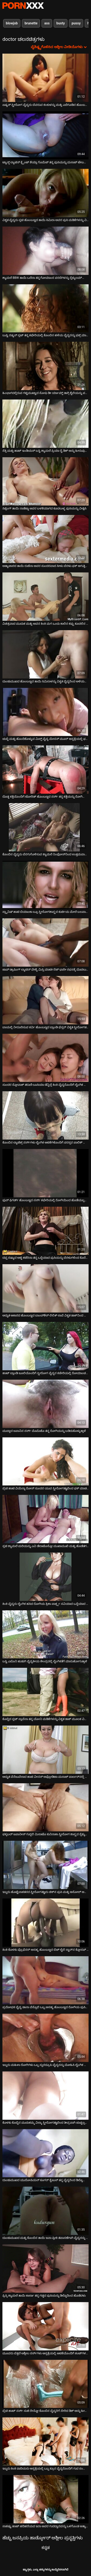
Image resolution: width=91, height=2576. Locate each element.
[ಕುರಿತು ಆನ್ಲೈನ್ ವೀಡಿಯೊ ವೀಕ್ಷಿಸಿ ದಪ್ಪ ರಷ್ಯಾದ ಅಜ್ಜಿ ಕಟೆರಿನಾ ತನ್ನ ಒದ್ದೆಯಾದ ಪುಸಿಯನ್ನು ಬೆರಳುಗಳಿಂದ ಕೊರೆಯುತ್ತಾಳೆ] (45, 1231)
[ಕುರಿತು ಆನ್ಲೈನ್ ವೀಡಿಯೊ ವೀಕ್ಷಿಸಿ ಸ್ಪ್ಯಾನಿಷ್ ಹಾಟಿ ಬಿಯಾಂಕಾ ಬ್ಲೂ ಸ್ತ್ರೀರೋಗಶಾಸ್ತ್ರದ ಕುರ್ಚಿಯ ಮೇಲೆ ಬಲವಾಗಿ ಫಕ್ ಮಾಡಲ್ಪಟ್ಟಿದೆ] (45, 885)
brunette (31, 23)
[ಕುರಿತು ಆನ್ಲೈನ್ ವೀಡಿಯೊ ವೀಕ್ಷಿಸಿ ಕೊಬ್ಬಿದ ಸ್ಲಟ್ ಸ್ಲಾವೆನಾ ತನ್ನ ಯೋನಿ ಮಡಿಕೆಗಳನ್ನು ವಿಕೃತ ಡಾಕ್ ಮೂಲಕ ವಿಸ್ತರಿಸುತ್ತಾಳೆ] (45, 1692)
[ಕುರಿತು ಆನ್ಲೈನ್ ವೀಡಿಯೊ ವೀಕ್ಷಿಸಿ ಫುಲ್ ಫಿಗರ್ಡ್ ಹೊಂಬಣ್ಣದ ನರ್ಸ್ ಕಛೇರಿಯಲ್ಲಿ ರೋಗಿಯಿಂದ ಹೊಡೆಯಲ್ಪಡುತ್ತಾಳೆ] (45, 1173)
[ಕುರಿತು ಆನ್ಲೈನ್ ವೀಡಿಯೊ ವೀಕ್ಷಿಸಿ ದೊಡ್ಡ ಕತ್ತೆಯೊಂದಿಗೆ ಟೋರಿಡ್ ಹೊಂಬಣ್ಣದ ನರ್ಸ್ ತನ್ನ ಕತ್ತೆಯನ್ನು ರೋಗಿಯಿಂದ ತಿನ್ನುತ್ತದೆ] (45, 769)
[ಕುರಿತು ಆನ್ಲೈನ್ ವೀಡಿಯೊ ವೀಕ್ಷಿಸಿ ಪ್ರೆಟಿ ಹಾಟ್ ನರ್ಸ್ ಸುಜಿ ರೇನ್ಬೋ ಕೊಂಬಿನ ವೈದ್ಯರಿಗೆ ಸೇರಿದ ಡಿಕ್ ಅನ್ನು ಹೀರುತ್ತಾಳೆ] (45, 2384)
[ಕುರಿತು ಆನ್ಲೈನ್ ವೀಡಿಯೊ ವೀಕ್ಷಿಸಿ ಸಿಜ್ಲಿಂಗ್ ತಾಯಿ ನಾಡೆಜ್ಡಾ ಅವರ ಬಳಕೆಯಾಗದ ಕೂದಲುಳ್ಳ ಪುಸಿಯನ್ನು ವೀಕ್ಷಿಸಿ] (45, 481)
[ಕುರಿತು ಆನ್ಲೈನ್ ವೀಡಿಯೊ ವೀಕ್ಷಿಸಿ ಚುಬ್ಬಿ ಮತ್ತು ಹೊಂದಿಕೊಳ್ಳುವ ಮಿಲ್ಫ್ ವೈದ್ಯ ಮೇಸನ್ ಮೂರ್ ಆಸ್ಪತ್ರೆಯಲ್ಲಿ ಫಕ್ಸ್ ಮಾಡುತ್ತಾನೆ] (45, 712)
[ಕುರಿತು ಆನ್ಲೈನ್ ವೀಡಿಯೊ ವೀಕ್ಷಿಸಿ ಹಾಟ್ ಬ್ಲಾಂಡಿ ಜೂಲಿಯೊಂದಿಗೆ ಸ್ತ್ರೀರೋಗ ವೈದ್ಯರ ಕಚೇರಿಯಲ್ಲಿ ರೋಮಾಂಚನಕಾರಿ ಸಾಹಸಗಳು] (45, 1346)
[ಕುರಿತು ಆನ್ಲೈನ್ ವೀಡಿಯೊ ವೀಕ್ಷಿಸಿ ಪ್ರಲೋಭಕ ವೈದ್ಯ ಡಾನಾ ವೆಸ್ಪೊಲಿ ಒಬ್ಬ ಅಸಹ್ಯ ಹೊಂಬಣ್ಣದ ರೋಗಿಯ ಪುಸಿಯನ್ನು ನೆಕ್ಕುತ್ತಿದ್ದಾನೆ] (45, 1980)
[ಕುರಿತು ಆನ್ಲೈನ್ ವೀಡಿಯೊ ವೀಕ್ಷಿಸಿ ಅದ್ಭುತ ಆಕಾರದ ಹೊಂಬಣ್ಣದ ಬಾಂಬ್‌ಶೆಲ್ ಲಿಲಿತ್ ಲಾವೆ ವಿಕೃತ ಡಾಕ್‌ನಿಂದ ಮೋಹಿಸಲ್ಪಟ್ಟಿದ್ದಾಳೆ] (45, 1288)
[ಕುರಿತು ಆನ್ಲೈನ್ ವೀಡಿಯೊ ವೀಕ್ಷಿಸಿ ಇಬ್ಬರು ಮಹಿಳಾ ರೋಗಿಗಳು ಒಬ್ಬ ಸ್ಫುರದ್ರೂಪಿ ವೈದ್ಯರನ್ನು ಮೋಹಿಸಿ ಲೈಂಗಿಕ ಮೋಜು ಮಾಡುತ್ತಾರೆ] (45, 2038)
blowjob (12, 23)
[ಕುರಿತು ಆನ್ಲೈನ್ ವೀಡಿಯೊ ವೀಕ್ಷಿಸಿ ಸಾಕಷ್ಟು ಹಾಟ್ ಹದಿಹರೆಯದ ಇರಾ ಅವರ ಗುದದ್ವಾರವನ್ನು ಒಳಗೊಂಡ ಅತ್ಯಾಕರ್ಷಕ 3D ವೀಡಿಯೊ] (45, 2499)
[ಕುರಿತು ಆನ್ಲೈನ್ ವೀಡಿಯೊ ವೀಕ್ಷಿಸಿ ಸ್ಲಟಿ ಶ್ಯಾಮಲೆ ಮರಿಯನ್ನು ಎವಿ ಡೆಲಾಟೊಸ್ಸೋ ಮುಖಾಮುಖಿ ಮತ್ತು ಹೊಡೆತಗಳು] (45, 1519)
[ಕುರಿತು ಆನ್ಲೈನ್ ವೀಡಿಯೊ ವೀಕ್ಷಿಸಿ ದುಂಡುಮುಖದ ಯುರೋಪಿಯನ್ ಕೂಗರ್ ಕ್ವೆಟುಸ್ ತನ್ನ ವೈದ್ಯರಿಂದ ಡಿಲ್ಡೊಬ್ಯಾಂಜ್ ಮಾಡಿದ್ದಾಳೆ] (45, 2153)
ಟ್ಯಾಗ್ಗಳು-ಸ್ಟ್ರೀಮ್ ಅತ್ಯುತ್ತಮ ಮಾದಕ (23, 5)
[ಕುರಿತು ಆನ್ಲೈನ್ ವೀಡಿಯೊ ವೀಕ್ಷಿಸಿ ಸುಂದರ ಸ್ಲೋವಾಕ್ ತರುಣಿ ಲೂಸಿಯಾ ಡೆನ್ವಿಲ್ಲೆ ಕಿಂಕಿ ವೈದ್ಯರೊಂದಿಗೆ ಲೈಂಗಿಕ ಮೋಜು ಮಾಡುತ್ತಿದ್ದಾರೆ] (45, 1058)
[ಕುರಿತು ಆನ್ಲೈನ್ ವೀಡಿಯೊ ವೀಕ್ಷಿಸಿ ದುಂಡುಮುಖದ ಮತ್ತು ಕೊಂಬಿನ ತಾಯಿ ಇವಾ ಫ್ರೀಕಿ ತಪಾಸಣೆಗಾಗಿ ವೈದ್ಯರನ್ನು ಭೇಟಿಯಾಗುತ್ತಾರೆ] (45, 2211)
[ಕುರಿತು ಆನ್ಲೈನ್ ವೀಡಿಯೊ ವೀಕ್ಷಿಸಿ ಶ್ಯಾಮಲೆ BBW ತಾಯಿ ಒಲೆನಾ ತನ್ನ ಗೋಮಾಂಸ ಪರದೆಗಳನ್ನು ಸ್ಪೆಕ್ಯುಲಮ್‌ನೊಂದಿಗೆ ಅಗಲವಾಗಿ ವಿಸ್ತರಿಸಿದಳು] (45, 251)
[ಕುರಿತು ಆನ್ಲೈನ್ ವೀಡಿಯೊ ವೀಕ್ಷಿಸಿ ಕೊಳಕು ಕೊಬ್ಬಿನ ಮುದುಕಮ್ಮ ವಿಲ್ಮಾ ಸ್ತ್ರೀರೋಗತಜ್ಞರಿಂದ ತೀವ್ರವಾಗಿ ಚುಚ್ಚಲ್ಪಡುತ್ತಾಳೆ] (45, 2095)
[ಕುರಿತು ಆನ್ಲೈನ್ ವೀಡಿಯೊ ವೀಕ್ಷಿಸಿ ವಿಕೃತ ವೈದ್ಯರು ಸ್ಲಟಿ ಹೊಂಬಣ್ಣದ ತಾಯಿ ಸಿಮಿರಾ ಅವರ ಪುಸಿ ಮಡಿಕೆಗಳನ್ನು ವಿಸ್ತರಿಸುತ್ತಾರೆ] (45, 193)
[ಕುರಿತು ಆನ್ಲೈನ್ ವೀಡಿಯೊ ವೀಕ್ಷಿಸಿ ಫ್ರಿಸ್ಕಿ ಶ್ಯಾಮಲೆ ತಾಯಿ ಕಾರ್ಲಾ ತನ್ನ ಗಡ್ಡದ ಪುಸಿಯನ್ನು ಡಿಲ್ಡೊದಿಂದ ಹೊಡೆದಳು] (45, 2268)
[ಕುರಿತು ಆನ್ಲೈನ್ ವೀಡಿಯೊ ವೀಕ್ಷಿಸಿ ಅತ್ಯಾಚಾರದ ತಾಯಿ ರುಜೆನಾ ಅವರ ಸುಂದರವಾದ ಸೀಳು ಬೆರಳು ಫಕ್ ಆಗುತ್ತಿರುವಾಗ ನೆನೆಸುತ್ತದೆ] (45, 539)
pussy (76, 23)
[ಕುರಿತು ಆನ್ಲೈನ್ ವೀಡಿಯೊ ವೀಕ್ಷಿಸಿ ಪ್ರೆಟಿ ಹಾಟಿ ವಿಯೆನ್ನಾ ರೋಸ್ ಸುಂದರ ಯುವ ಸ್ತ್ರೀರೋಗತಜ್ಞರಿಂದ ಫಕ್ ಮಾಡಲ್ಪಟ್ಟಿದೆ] (45, 1461)
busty (60, 23)
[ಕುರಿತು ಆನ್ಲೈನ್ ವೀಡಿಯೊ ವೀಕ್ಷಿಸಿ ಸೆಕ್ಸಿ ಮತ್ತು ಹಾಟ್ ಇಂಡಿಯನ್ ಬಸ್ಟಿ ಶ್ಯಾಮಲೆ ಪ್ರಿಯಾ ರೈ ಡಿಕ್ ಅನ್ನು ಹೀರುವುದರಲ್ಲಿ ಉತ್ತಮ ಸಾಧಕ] (45, 424)
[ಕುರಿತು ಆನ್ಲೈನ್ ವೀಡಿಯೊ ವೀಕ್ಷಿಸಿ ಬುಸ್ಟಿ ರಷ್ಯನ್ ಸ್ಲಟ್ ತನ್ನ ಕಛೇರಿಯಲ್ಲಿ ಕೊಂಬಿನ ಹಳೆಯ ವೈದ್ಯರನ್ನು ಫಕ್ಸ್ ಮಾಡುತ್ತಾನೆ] (45, 308)
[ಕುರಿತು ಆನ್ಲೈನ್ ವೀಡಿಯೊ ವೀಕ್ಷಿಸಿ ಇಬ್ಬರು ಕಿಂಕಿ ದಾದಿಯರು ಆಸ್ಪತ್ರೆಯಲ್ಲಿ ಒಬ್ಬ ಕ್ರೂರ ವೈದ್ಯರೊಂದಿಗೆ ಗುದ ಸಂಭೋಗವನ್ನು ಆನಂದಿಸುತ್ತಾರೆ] (45, 2441)
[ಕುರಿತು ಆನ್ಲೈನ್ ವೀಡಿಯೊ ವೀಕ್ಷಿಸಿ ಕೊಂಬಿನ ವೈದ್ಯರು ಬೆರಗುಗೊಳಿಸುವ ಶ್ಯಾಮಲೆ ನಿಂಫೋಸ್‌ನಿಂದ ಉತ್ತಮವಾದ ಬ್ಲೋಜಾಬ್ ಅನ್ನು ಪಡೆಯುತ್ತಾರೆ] (45, 827)
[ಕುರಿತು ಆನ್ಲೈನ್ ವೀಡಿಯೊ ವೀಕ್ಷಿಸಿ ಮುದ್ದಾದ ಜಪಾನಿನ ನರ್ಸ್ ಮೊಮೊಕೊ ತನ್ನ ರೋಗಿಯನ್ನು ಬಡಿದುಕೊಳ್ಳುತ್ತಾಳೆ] (45, 1404)
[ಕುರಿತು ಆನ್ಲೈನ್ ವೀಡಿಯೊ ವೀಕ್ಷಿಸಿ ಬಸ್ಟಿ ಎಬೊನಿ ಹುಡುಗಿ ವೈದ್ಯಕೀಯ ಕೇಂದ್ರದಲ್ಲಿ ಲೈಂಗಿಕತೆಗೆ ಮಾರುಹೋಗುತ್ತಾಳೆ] (45, 1634)
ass (47, 23)
